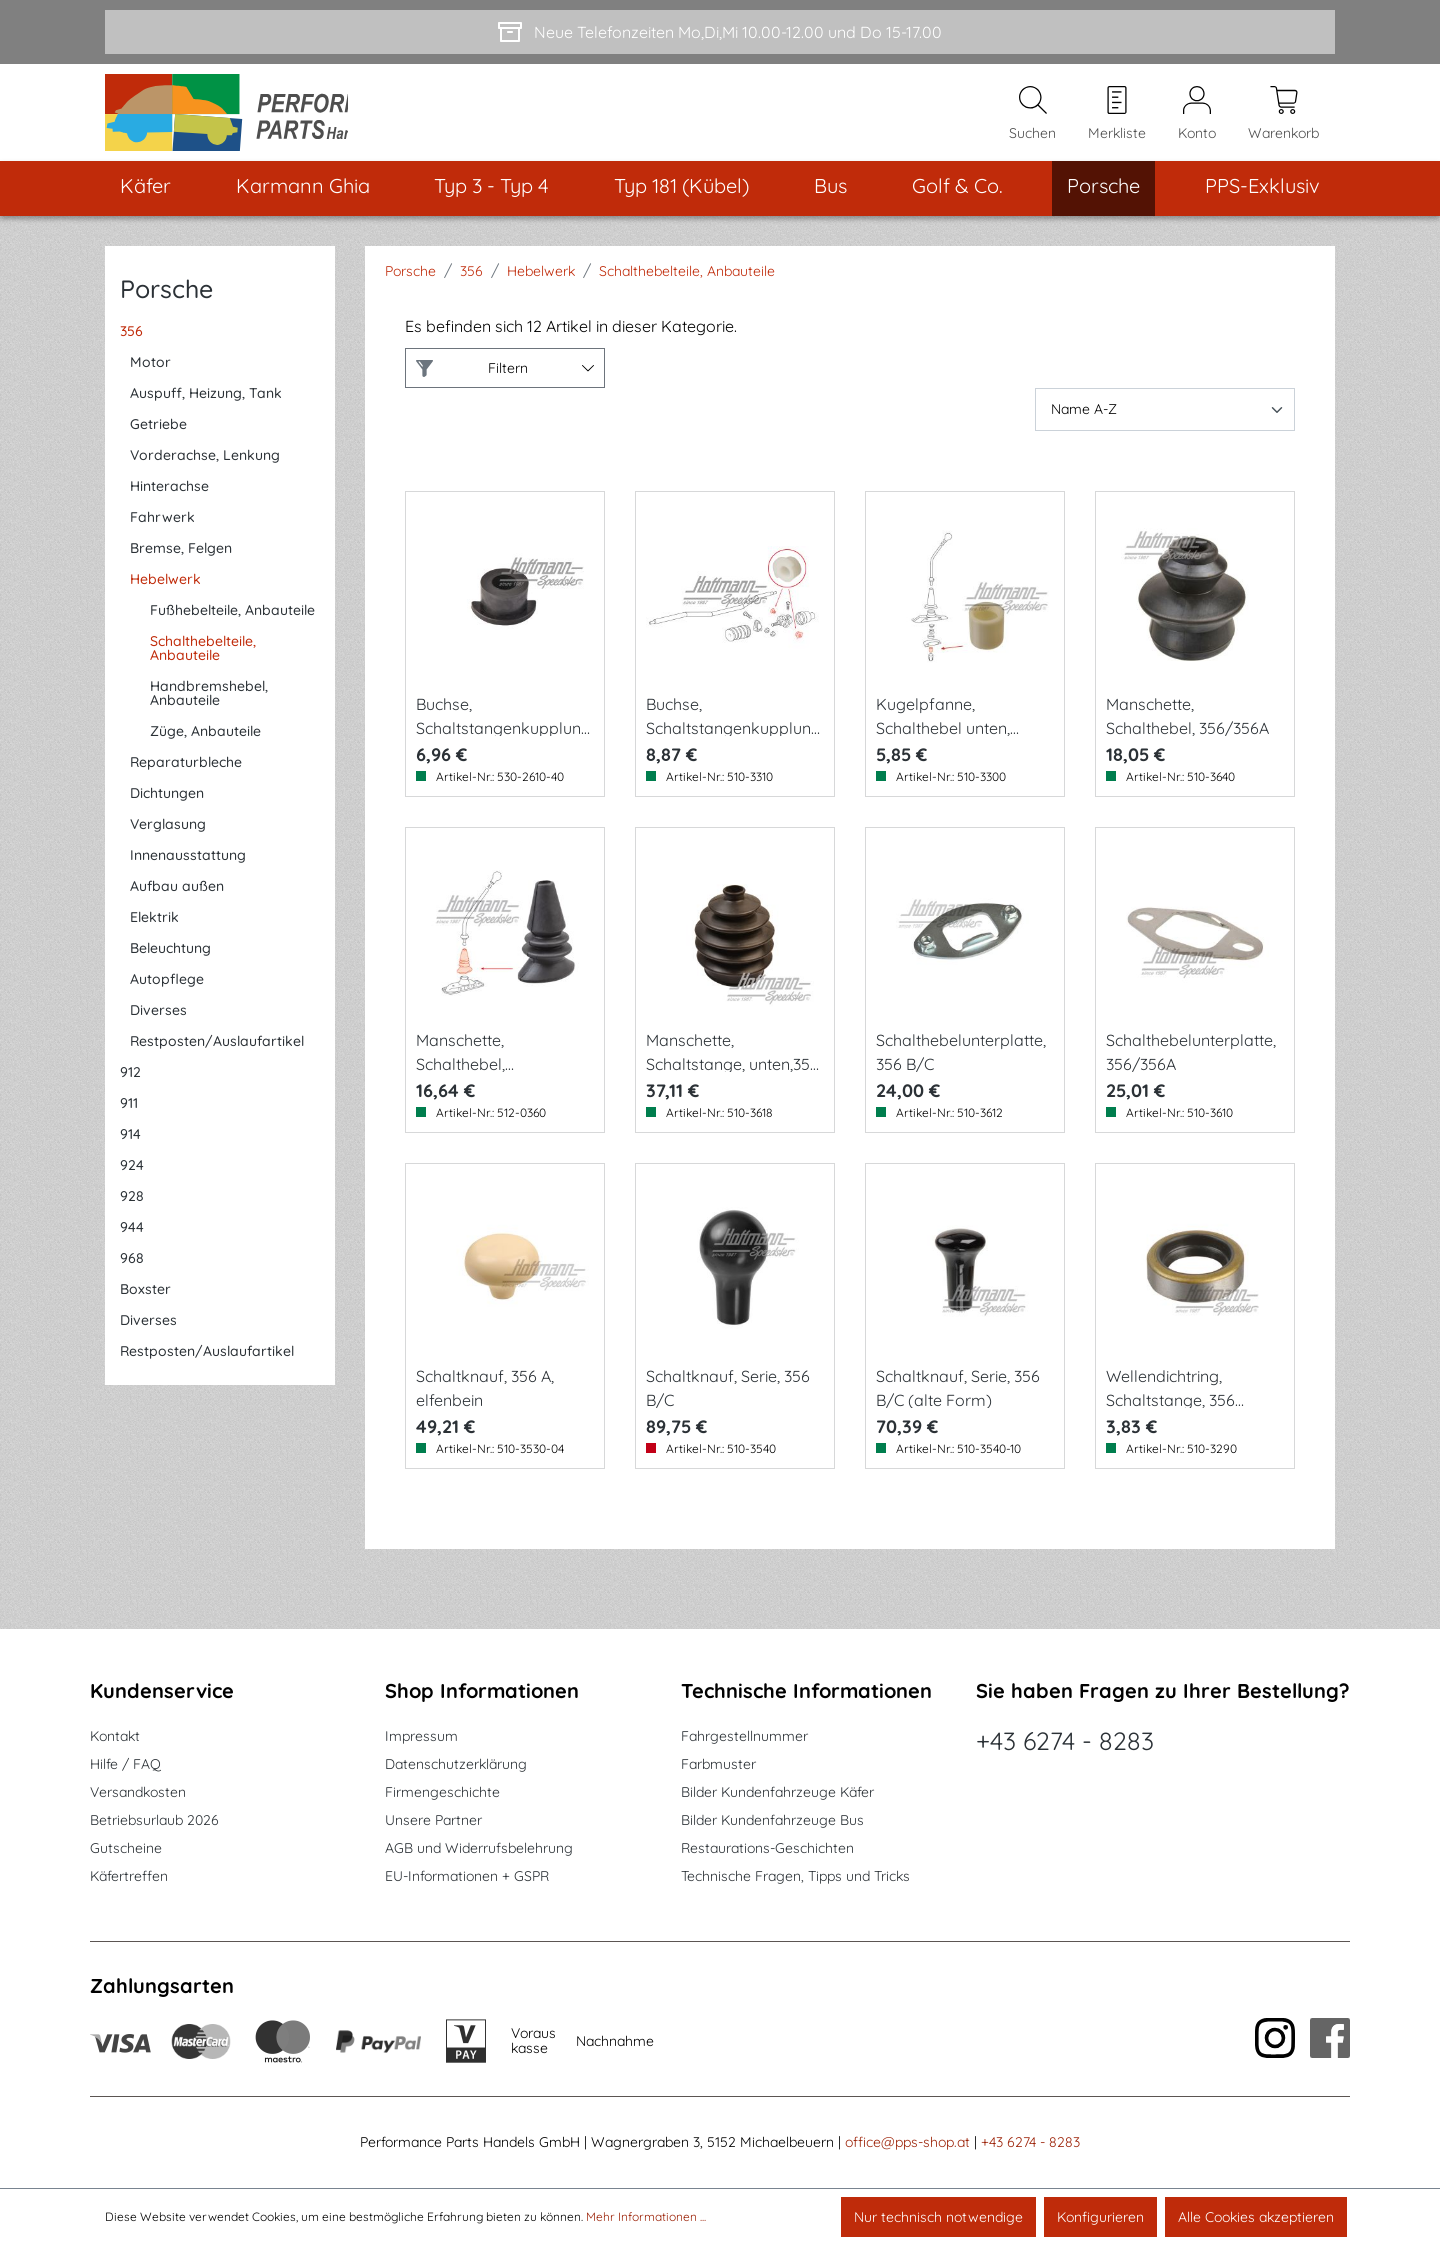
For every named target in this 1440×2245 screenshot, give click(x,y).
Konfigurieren (1100, 2217)
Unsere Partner (433, 1820)
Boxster (145, 1305)
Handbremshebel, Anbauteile (209, 709)
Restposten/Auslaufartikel (217, 1057)
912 (130, 1088)
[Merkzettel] (1117, 121)
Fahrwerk (162, 533)
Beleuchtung (170, 964)
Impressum (421, 1736)
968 (132, 1274)
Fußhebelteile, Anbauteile (232, 626)
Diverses (158, 1026)
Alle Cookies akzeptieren (1256, 2217)
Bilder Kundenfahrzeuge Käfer (777, 1792)
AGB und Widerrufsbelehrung (479, 1848)
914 (130, 1150)
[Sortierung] (1165, 425)
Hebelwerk (165, 595)
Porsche (166, 304)
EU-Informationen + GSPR (467, 1876)
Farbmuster (718, 1764)
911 (129, 1119)
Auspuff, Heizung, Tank (206, 409)
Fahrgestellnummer (744, 1736)
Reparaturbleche (186, 778)
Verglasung (168, 840)
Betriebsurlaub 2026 (154, 1820)
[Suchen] (1032, 121)
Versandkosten (138, 1792)
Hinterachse (169, 502)
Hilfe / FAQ (125, 1764)
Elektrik (154, 933)
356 (131, 347)
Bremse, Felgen (181, 564)
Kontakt (115, 1736)
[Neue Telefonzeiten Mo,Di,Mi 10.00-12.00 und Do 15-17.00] (720, 32)
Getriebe (158, 440)
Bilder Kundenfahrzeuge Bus (772, 1820)
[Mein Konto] (1197, 121)
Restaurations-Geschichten (767, 1848)
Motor (150, 378)
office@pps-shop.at (907, 2142)
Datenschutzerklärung (456, 1764)
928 (132, 1212)
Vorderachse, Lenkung (205, 471)
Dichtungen (167, 809)
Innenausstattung (188, 871)
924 (132, 1181)
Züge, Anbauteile (205, 747)
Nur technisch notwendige (938, 2217)
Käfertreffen (129, 1876)
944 (132, 1243)
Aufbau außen (177, 902)
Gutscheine (126, 1848)
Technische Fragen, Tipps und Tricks (795, 1876)
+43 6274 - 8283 (1065, 1740)
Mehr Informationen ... (646, 2216)
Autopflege (167, 995)
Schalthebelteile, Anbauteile (203, 664)
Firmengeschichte (442, 1792)
